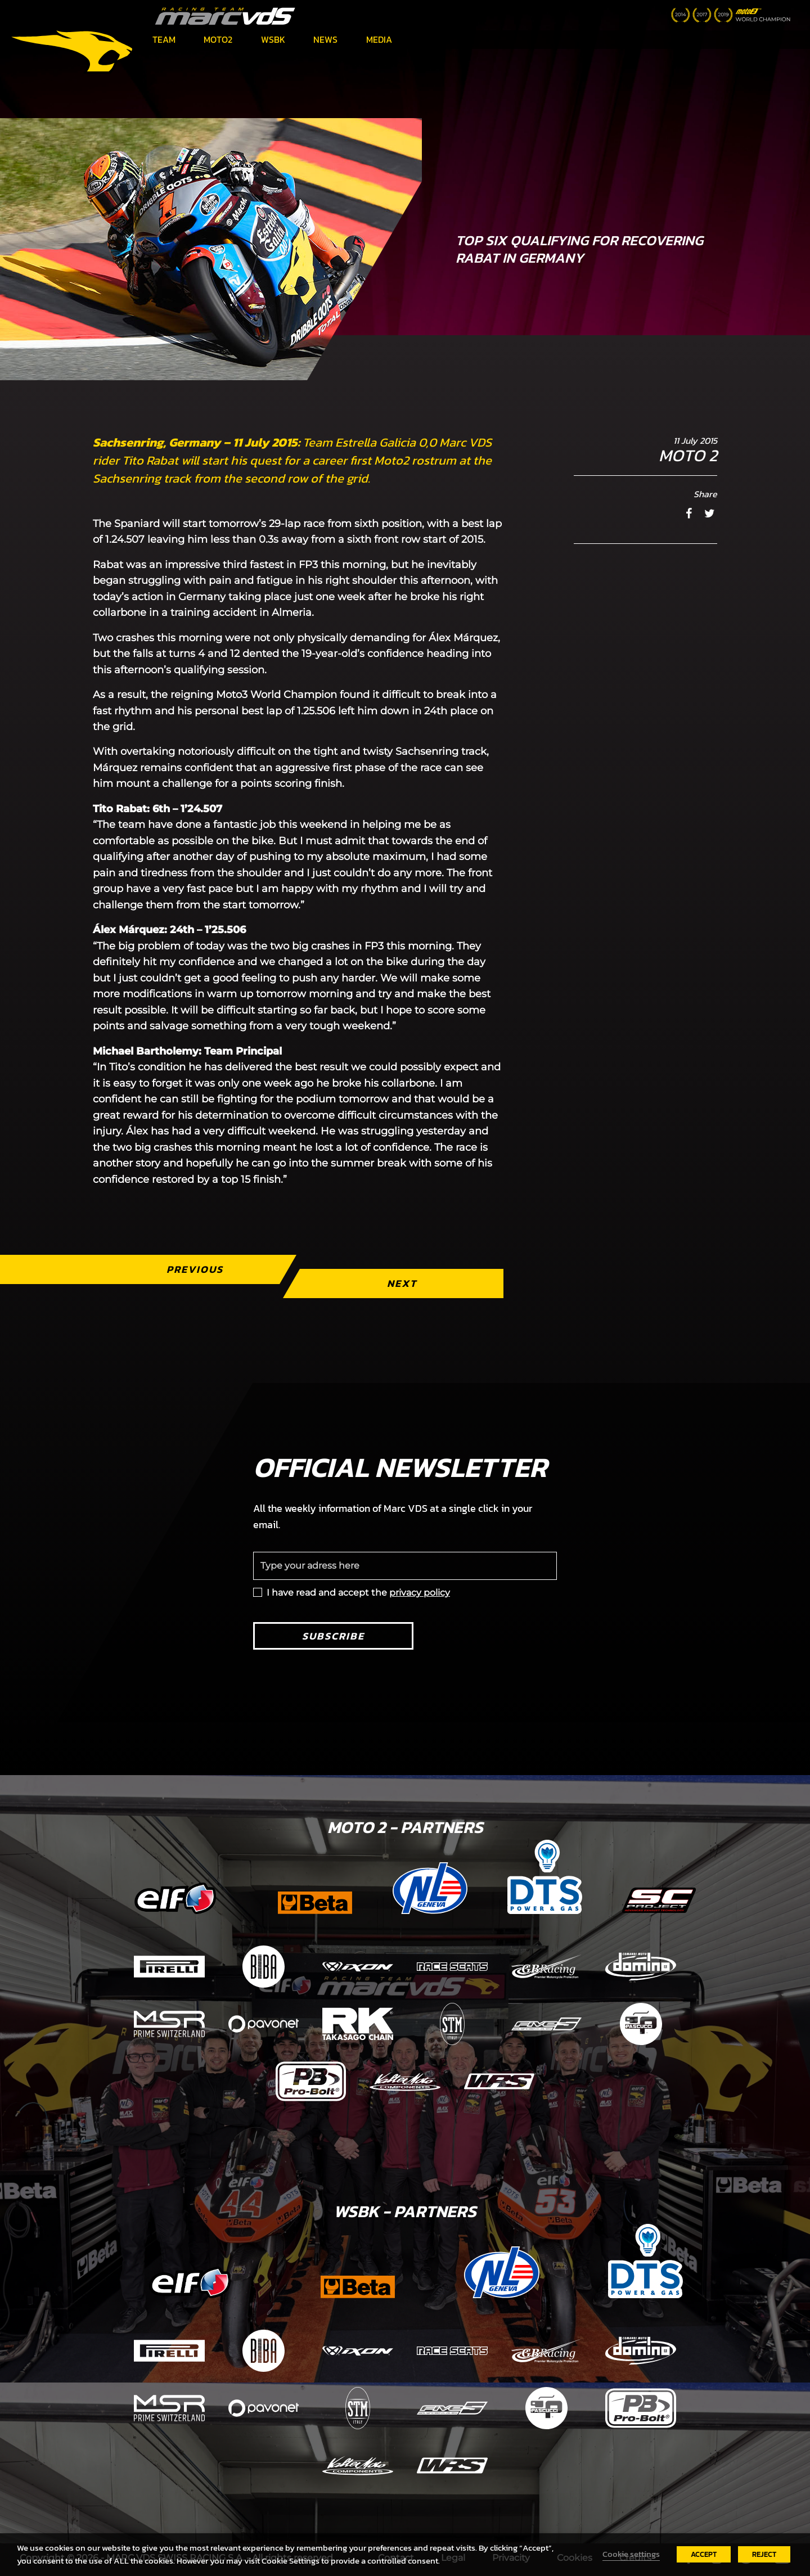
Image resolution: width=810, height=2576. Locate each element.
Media (379, 39)
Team (164, 39)
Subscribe (333, 1635)
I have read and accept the (358, 1592)
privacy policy (419, 1592)
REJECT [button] (764, 2554)
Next (402, 1283)
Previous (194, 1269)
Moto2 (218, 39)
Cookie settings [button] (631, 2554)
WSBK (273, 39)
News (325, 39)
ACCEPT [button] (704, 2554)
